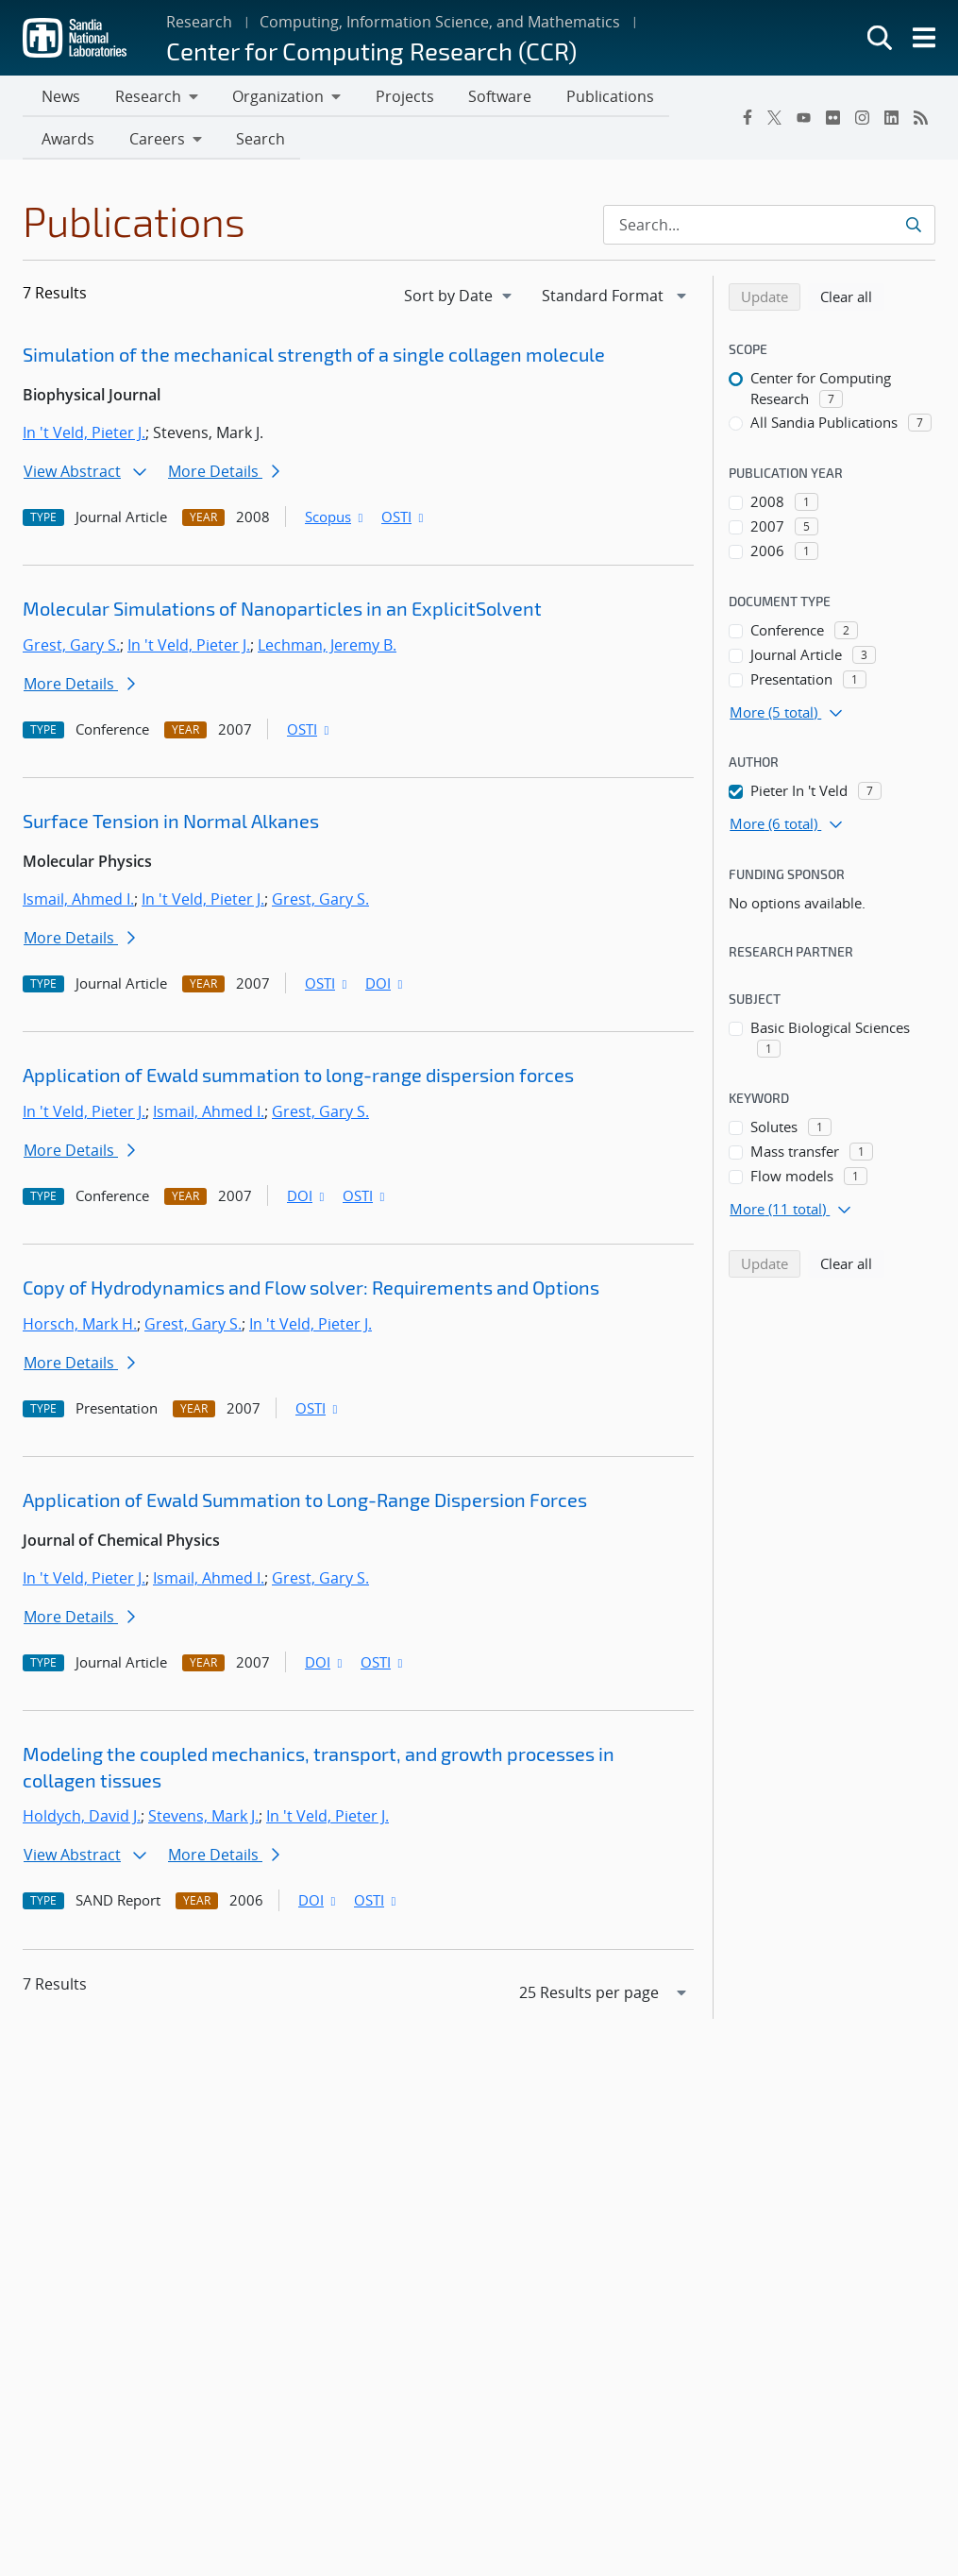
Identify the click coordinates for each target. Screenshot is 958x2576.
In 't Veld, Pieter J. (84, 436)
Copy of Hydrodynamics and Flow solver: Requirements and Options (311, 1291)
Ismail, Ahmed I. (78, 902)
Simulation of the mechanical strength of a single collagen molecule (314, 358)
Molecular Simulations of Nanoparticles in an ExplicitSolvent (282, 612)
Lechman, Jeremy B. (327, 648)
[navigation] (460, 299)
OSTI (404, 520)
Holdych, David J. (82, 1819)
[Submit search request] (913, 228)
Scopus (335, 520)
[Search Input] (769, 228)
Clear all (852, 299)
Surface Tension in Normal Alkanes (171, 824)
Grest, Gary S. (71, 648)
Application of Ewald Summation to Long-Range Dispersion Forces (305, 1503)
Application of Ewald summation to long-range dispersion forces (298, 1078)
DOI (385, 986)
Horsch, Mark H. (80, 1327)
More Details (223, 475)
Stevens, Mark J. (203, 1819)
